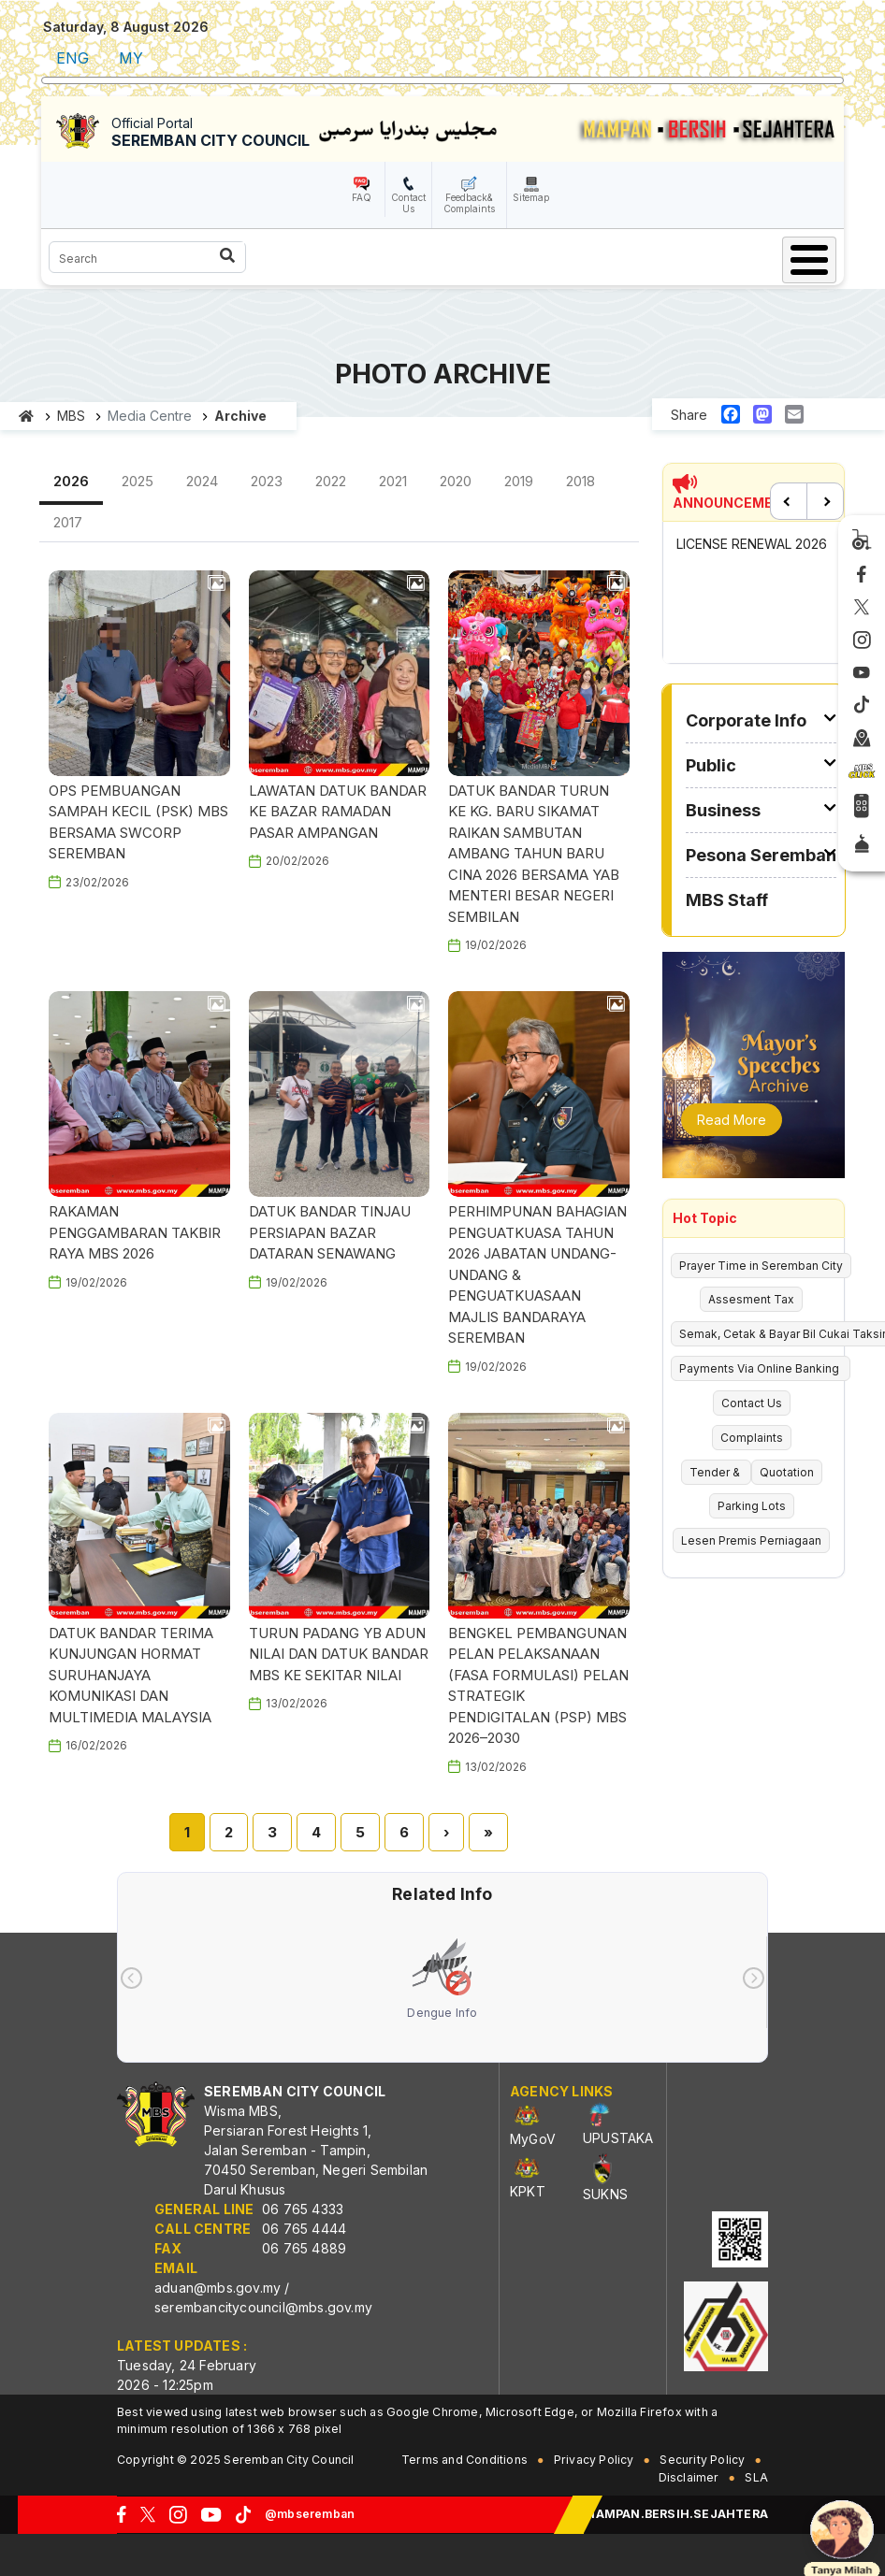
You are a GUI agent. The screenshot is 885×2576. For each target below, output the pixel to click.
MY (131, 58)
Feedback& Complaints (469, 203)
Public (711, 765)
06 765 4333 (302, 2209)
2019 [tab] (518, 481)
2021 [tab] (393, 481)
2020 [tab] (456, 481)
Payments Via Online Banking (760, 1368)
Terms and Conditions (464, 2460)
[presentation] (131, 1978)
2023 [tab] (267, 481)
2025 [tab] (137, 481)
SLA (756, 2477)
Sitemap (531, 197)
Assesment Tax (751, 1299)
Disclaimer (689, 2477)
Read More (731, 1120)
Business (723, 810)
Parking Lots (752, 1506)
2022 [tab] (330, 481)
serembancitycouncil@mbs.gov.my (263, 2307)
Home (27, 416)
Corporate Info (746, 720)
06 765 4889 (304, 2248)
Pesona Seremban (761, 855)
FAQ (361, 197)
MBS (71, 416)
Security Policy (702, 2460)
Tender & (716, 1472)
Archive (240, 416)
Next (825, 501)
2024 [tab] (202, 481)
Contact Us (408, 203)
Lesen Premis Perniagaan (751, 1540)
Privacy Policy (594, 2460)
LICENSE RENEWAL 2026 (751, 544)
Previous (788, 501)
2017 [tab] (67, 522)
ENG (72, 58)
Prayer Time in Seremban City (761, 1266)
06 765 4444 (304, 2229)
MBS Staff (727, 900)
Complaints (751, 1438)
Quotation (787, 1472)
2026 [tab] (71, 481)
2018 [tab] (580, 481)
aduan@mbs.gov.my (217, 2287)
